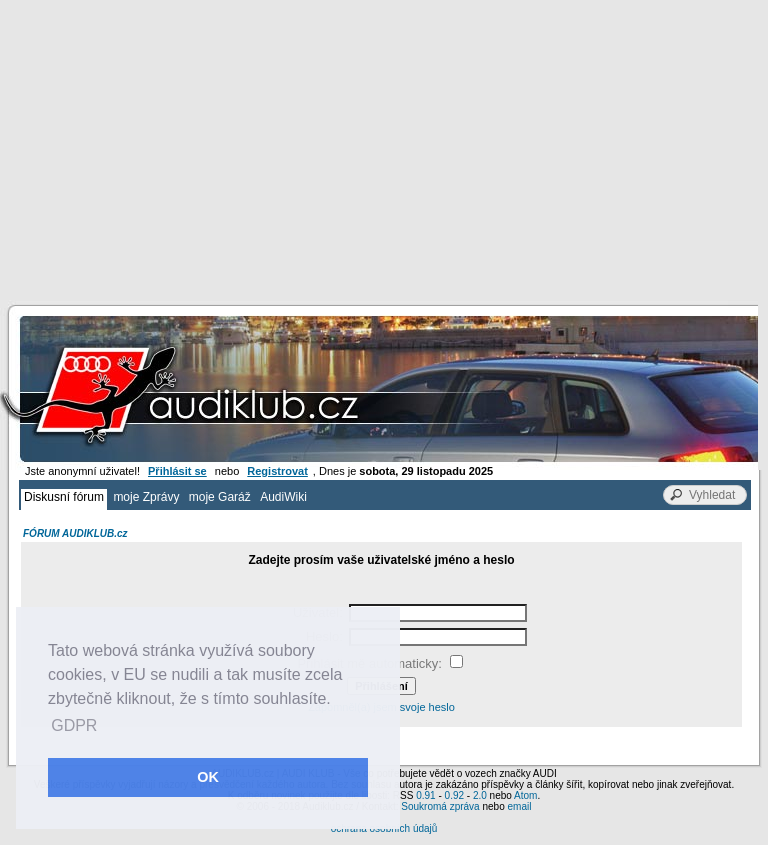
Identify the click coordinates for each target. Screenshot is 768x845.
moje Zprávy (146, 497)
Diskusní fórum (64, 497)
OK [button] (208, 777)
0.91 (425, 795)
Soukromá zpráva (440, 806)
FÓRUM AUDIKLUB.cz (75, 533)
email (519, 806)
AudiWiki (283, 497)
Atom (525, 795)
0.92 (454, 795)
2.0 (480, 795)
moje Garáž (220, 497)
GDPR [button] (74, 725)
